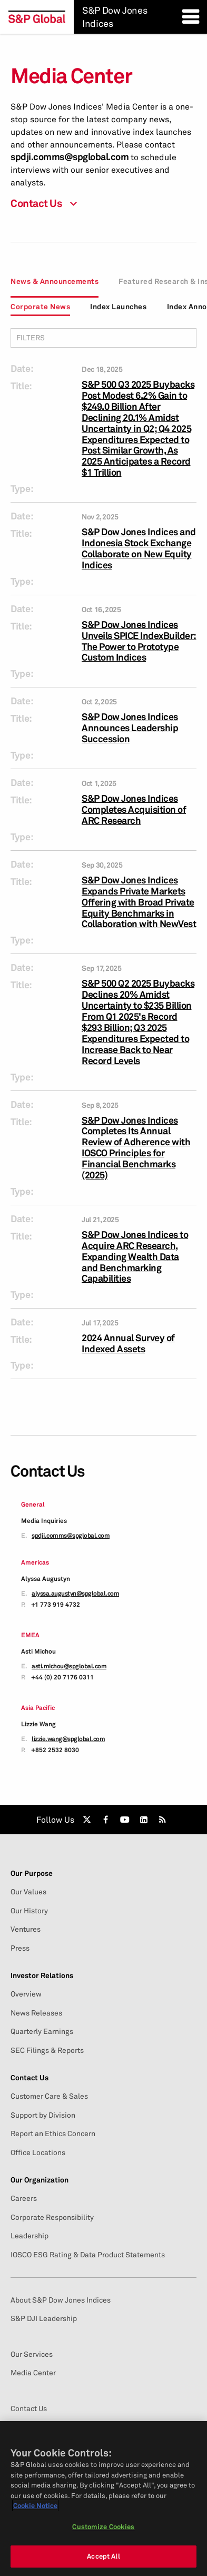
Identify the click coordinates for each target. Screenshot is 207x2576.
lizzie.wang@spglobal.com (68, 1739)
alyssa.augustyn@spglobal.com (75, 1593)
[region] (103, 2498)
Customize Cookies (103, 2526)
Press (20, 1948)
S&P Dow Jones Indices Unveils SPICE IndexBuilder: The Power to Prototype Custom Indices (139, 641)
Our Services (32, 2354)
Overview (26, 1994)
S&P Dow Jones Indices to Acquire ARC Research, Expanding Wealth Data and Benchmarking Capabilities (135, 1256)
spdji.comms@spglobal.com (70, 156)
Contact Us (29, 2077)
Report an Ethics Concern (53, 2133)
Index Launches (118, 306)
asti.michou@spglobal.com (69, 1666)
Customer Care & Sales (49, 2096)
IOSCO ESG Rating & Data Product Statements (88, 2254)
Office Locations (38, 2152)
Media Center (33, 2372)
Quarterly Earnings (42, 2031)
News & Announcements (54, 281)
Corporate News (40, 306)
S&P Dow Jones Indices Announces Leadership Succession (130, 727)
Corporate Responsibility (52, 2217)
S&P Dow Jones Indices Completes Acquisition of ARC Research (134, 809)
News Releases (36, 2013)
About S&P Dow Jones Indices (61, 2300)
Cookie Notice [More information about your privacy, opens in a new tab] (35, 2505)
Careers (24, 2198)
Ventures (26, 1929)
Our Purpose (32, 1873)
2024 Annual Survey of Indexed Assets (128, 1343)
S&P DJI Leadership (44, 2318)
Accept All (103, 2556)
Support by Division (43, 2115)
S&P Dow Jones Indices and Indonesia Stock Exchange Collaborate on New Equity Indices (139, 548)
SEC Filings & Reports (47, 2050)
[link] (86, 1819)
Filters (103, 337)
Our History (29, 1910)
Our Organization (39, 2180)
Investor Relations (42, 1975)
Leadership (29, 2235)
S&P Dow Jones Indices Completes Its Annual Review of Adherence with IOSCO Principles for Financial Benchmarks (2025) (136, 1148)
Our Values (28, 1891)
